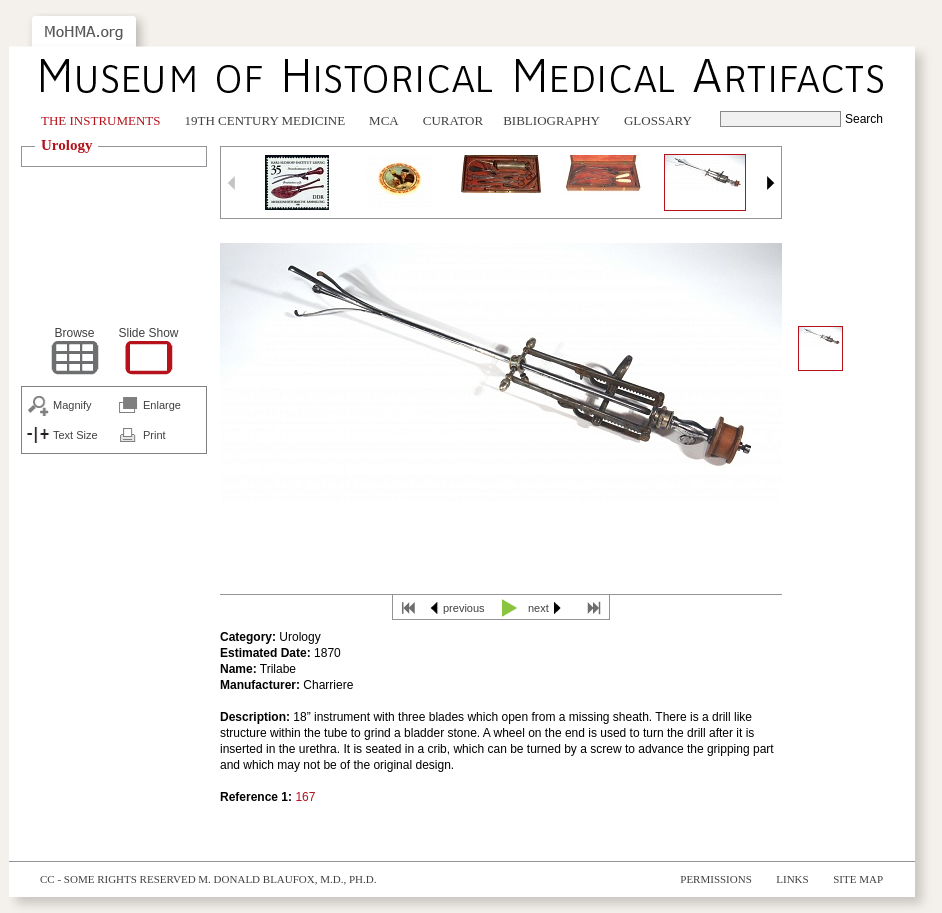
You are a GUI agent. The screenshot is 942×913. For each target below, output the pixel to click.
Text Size (75, 435)
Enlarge (162, 405)
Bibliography (551, 120)
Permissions (716, 879)
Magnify (72, 405)
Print (154, 435)
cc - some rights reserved (118, 879)
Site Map (858, 879)
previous (464, 608)
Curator (453, 120)
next (538, 608)
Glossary (658, 120)
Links (792, 879)
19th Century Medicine (265, 120)
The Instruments (101, 120)
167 (305, 797)
